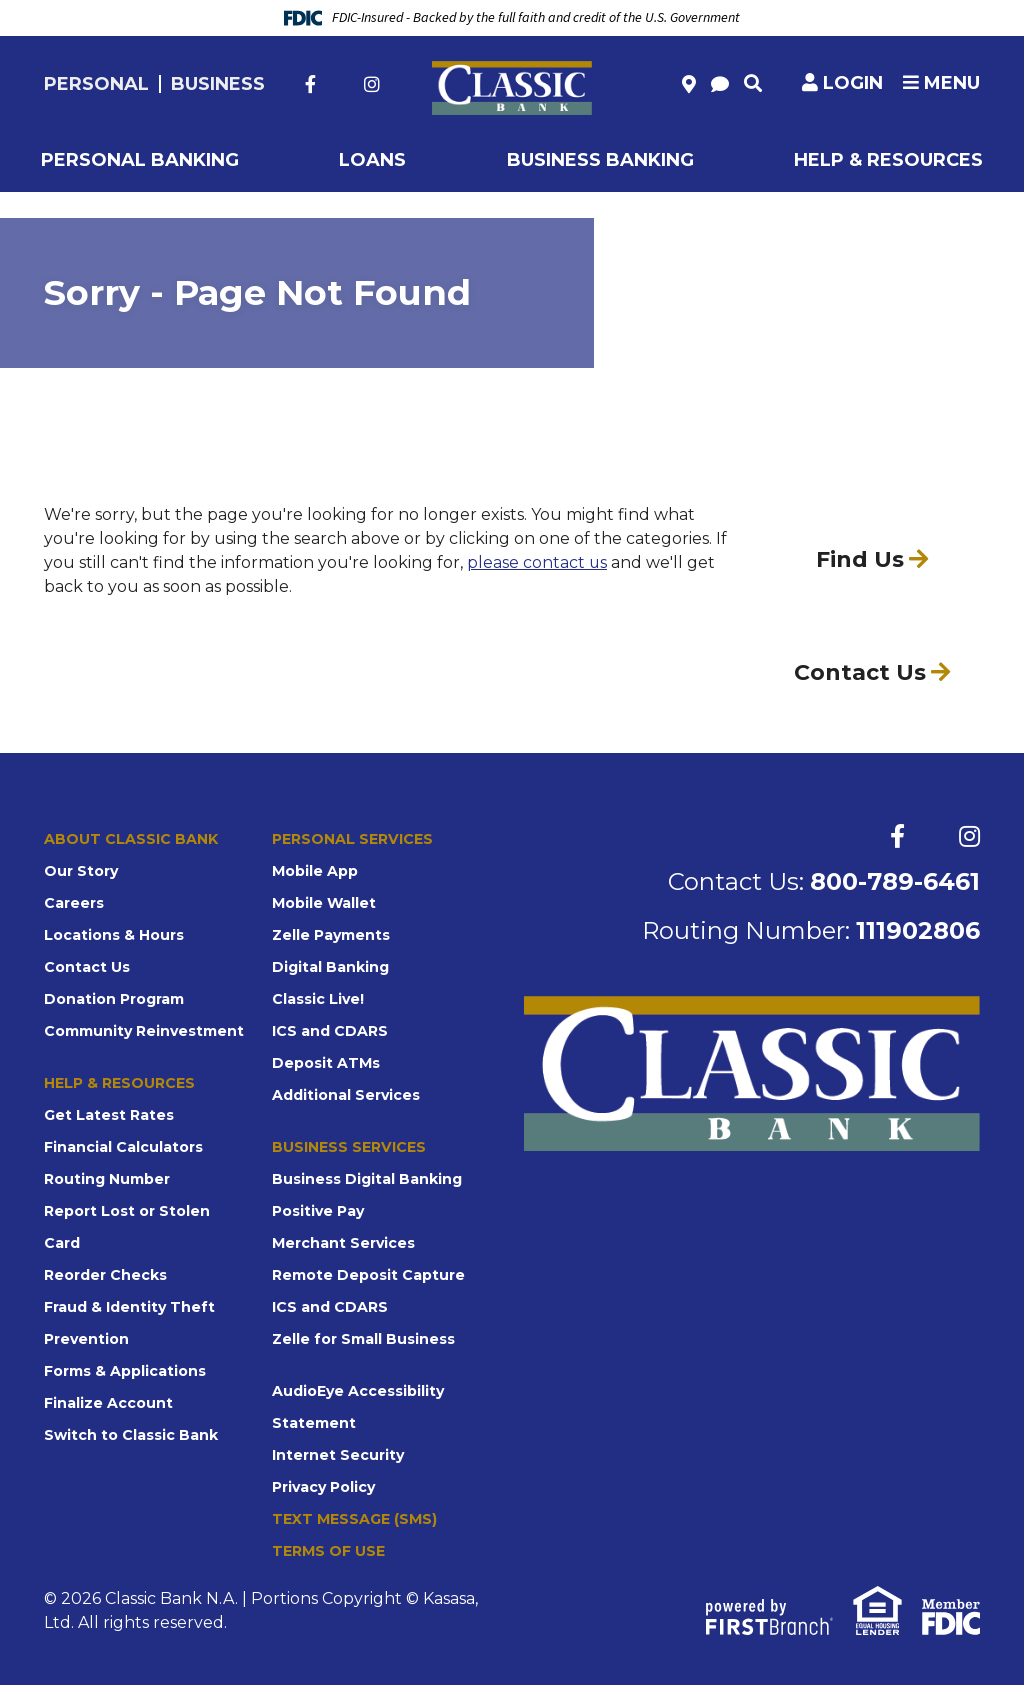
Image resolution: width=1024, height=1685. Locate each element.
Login (853, 83)
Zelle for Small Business (363, 1339)
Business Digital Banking (367, 1179)
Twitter (340, 84)
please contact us (537, 562)
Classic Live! (318, 999)
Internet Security (338, 1455)
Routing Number (107, 1179)
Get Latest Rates (109, 1115)
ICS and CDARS (330, 1031)
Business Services (348, 1147)
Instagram (372, 84)
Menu (941, 83)
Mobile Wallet (324, 903)
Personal (96, 84)
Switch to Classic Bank (131, 1435)
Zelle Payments (331, 935)
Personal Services (352, 839)
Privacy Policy (323, 1487)
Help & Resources (119, 1083)
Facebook (310, 84)
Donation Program (114, 999)
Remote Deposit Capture (368, 1275)
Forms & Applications (125, 1371)
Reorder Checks (105, 1275)
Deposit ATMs (326, 1063)
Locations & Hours (114, 935)
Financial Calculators (123, 1147)
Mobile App (315, 871)
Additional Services (346, 1095)
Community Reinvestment (144, 1031)
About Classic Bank (131, 839)
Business (218, 84)
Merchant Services (343, 1243)
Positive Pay (318, 1211)
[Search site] (753, 83)
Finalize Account (108, 1403)
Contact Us (87, 967)
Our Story (81, 871)
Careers (74, 903)
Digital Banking (330, 967)
